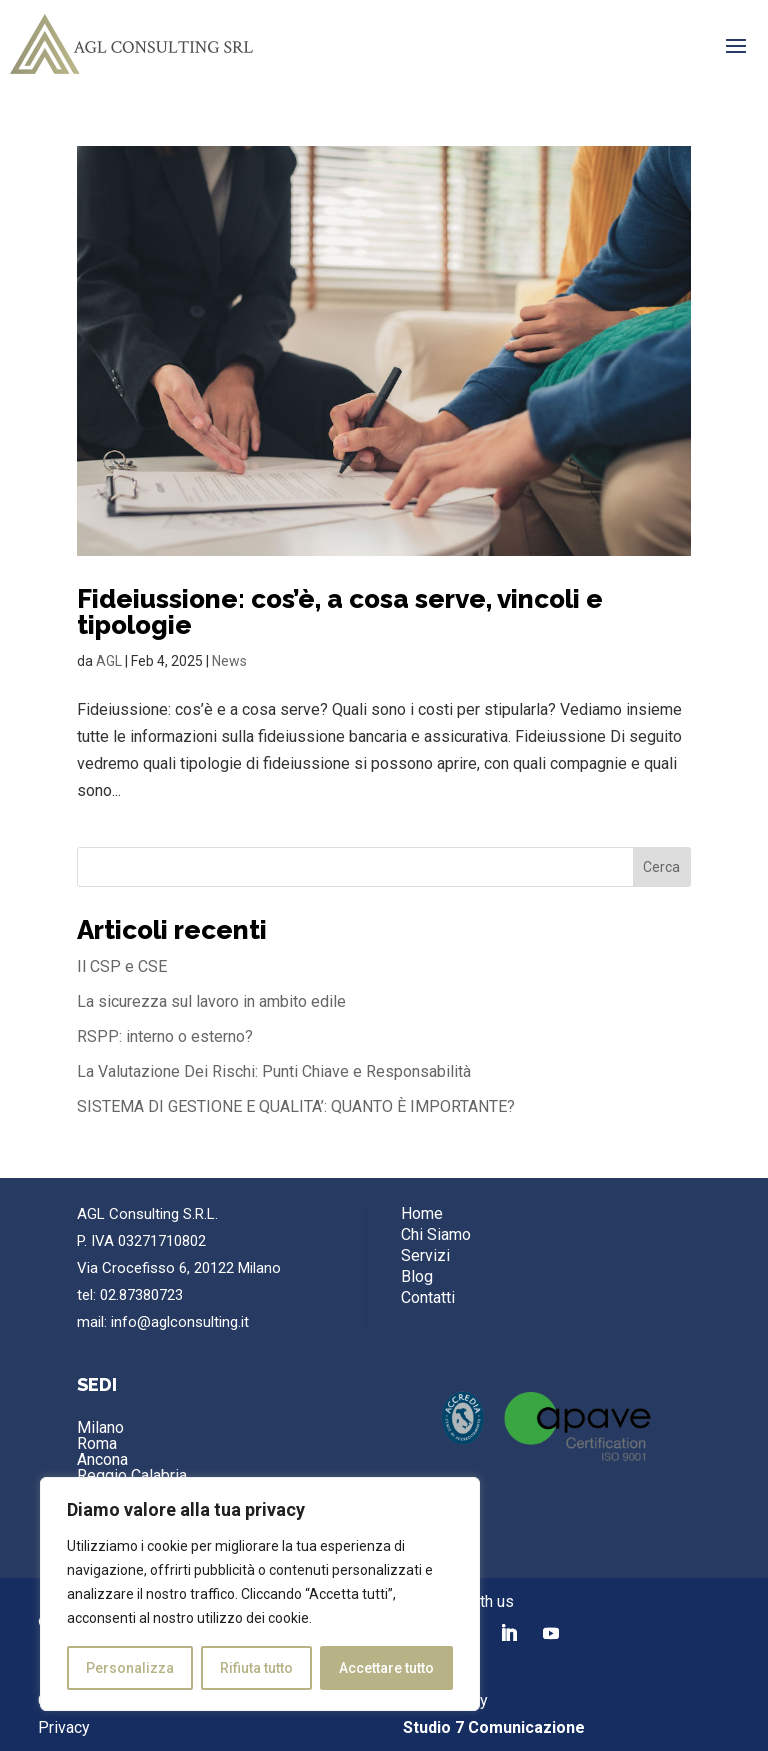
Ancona (102, 1459)
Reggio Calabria (132, 1475)
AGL (109, 661)
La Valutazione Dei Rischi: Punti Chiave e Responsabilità (274, 1071)
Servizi (425, 1255)
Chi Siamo (436, 1234)
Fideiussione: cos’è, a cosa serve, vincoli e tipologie (340, 612)
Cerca (661, 867)
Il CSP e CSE (122, 966)
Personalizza (130, 1668)
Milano (100, 1427)
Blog (417, 1276)
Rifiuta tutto (256, 1668)
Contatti (428, 1297)
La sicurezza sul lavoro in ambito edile (211, 1001)
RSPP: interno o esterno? (165, 1036)
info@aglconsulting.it (180, 1322)
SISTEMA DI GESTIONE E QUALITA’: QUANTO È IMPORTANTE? (296, 1106)
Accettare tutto (386, 1668)
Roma (97, 1443)
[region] (260, 1594)
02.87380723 (141, 1295)
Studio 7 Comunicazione (494, 1727)
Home (422, 1213)
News (229, 661)
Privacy (64, 1727)
